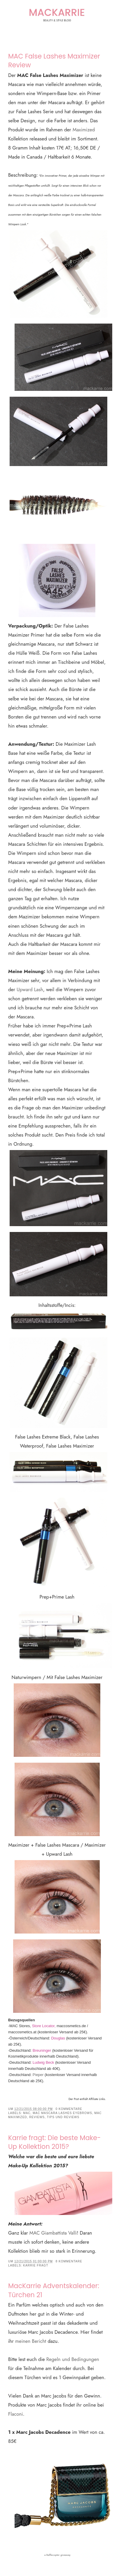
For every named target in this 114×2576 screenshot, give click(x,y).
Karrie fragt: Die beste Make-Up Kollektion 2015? (54, 2142)
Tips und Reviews (63, 2117)
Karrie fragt (35, 2265)
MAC (26, 2113)
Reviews (37, 2117)
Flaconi (15, 2413)
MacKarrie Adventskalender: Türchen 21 (53, 2290)
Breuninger (41, 2050)
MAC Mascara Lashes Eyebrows (62, 2113)
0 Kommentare (69, 2109)
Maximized (84, 129)
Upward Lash (30, 989)
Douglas (58, 2038)
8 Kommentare (69, 2261)
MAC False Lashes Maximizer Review (54, 60)
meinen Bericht (30, 2341)
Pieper (39, 2075)
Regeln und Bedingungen (72, 2359)
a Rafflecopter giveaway (57, 2555)
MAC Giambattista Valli (53, 2232)
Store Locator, (44, 2026)
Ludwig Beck (43, 2062)
